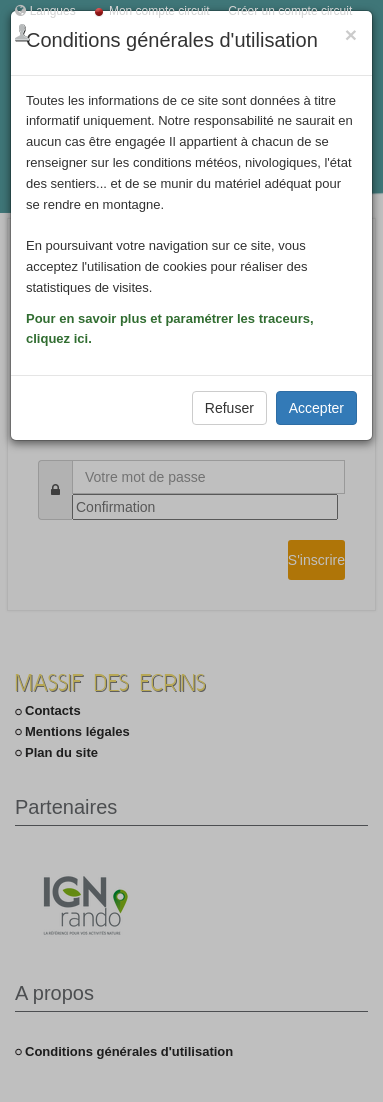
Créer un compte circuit (290, 11)
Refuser (229, 408)
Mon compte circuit (159, 11)
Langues (53, 11)
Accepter (316, 408)
